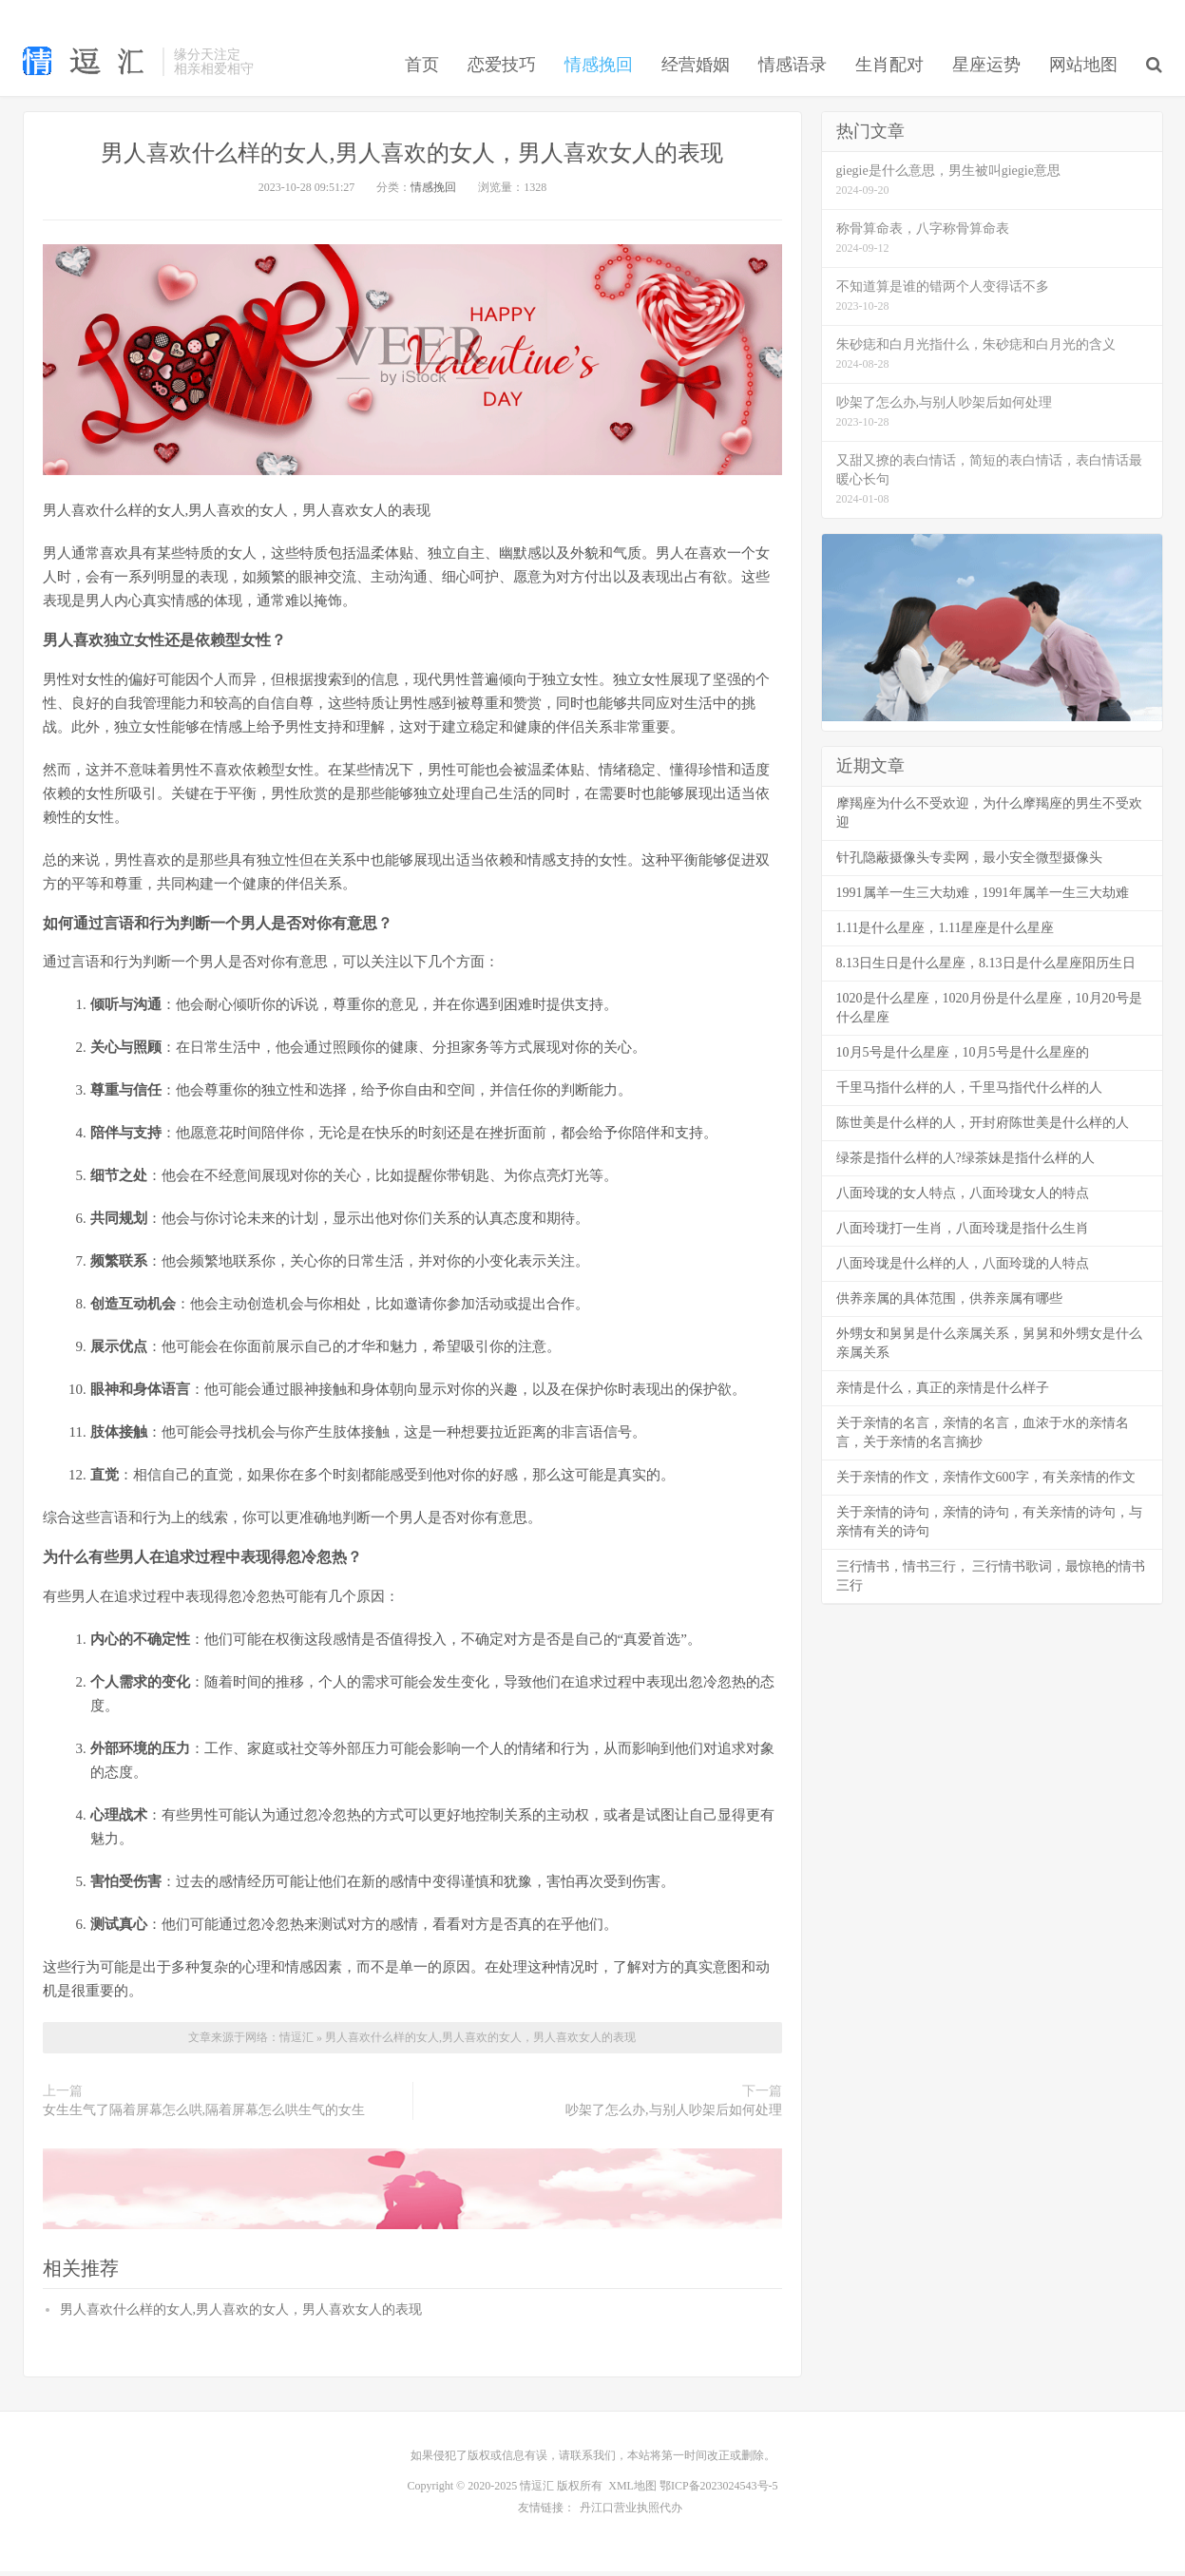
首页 (422, 70)
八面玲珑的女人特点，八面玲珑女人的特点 (962, 1200)
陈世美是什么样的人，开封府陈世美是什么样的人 (982, 1129)
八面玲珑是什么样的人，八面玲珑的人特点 (962, 1270)
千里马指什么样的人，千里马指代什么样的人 (969, 1094)
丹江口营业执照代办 (631, 2513)
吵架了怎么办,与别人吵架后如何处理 (673, 2116)
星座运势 (986, 70)
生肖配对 (889, 70)
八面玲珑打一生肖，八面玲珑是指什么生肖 (962, 1235)
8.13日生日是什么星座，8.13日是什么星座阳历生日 (986, 970)
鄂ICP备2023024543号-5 (718, 2492)
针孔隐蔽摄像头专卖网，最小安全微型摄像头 (969, 864)
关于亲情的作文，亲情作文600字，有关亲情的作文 (986, 1484)
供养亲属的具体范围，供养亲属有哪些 (949, 1305)
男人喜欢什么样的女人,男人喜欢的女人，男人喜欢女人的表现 (412, 159)
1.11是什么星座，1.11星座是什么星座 (945, 934)
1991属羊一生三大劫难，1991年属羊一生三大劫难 (982, 899)
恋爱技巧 (502, 70)
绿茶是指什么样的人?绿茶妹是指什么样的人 (965, 1164)
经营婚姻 (695, 70)
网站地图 (1083, 70)
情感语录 (792, 70)
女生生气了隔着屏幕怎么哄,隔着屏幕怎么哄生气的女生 (204, 2116)
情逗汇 (297, 2044)
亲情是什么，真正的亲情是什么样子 (942, 1394)
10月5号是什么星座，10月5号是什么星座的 (962, 1059)
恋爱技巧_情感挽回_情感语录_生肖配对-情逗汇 (88, 67)
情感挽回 (598, 70)
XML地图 (632, 2492)
